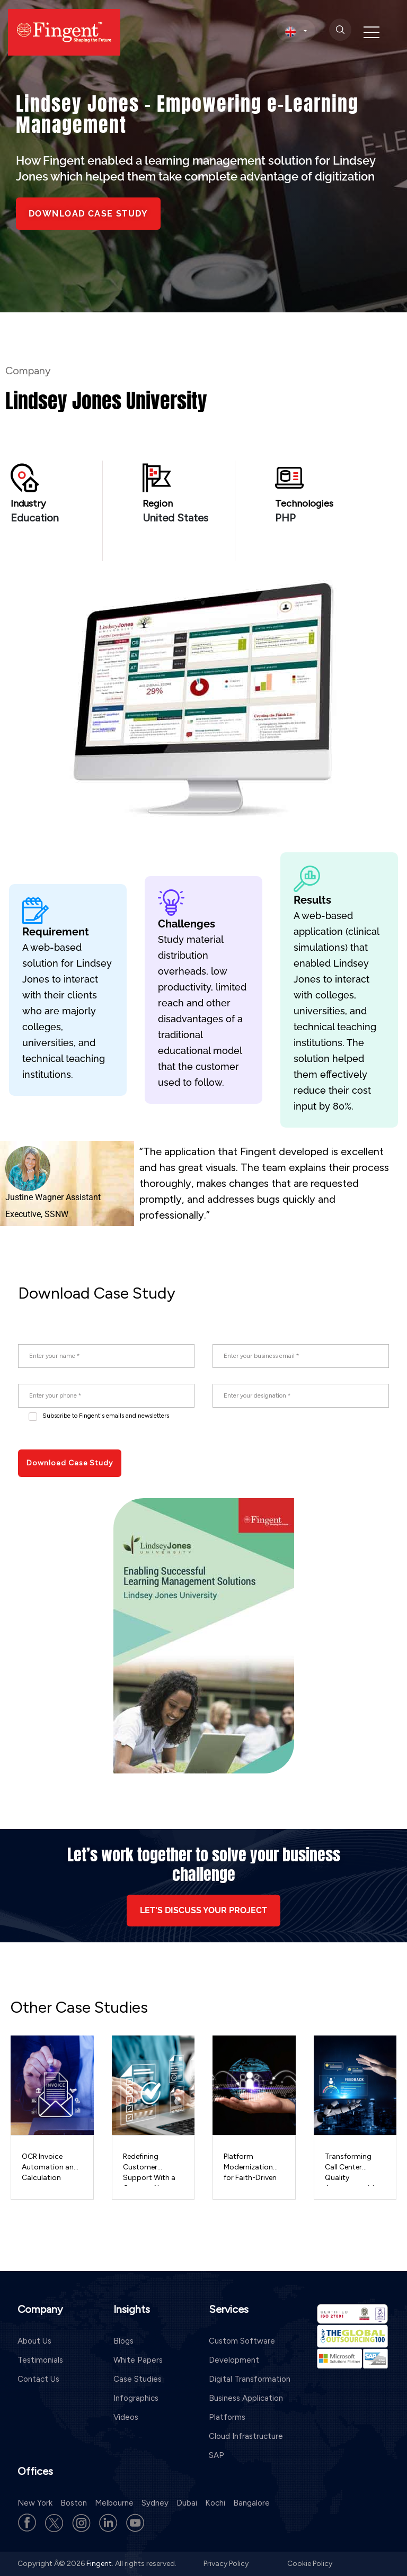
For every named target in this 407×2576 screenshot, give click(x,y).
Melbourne (114, 2503)
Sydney (155, 2503)
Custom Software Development (242, 2350)
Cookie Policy (309, 2563)
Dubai (186, 2503)
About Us (34, 2341)
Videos (125, 2417)
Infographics (135, 2398)
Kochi (215, 2503)
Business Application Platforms (246, 2407)
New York (34, 2503)
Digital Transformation (249, 2379)
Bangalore (251, 2503)
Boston (73, 2503)
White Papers (138, 2360)
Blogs (123, 2341)
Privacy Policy (227, 2563)
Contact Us (38, 2379)
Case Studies (137, 2379)
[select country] (296, 31)
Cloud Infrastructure (246, 2436)
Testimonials (40, 2360)
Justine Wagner (34, 1197)
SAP (216, 2455)
